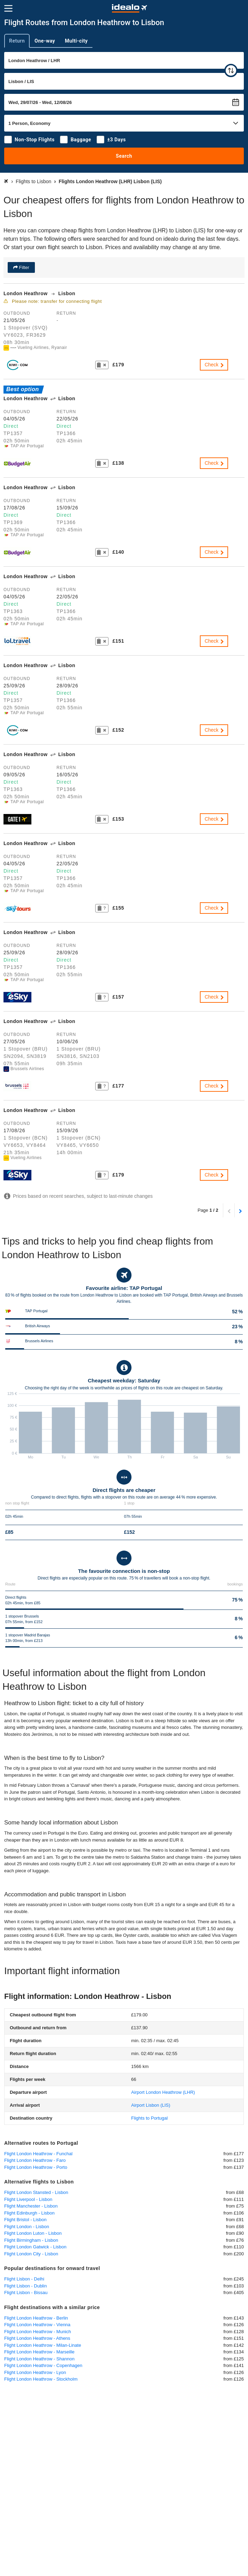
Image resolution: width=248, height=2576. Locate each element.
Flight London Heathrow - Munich (37, 2331)
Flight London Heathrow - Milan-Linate (42, 2345)
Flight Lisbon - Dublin (25, 2285)
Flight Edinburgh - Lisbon (29, 2213)
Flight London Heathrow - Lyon (35, 2372)
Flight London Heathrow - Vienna (37, 2324)
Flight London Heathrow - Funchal (38, 2153)
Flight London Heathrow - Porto (35, 2167)
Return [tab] (17, 41)
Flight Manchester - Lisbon (31, 2206)
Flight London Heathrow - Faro (35, 2160)
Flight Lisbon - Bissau (25, 2292)
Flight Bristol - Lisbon (25, 2219)
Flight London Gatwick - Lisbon (35, 2246)
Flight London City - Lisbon (31, 2253)
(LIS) (150, 2105)
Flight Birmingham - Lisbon (31, 2240)
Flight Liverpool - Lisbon (28, 2199)
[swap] (231, 70)
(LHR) (163, 2092)
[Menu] (8, 8)
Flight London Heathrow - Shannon (39, 2358)
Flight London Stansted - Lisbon (36, 2192)
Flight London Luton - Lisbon (33, 2233)
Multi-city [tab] (76, 41)
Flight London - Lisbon (26, 2226)
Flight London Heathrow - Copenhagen (43, 2365)
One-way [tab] (45, 41)
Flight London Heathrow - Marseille (39, 2351)
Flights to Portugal (149, 2118)
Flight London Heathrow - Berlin (36, 2318)
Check (215, 364)
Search (124, 156)
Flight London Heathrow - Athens (37, 2338)
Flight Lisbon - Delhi (24, 2279)
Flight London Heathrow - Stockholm (40, 2379)
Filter (23, 267)
